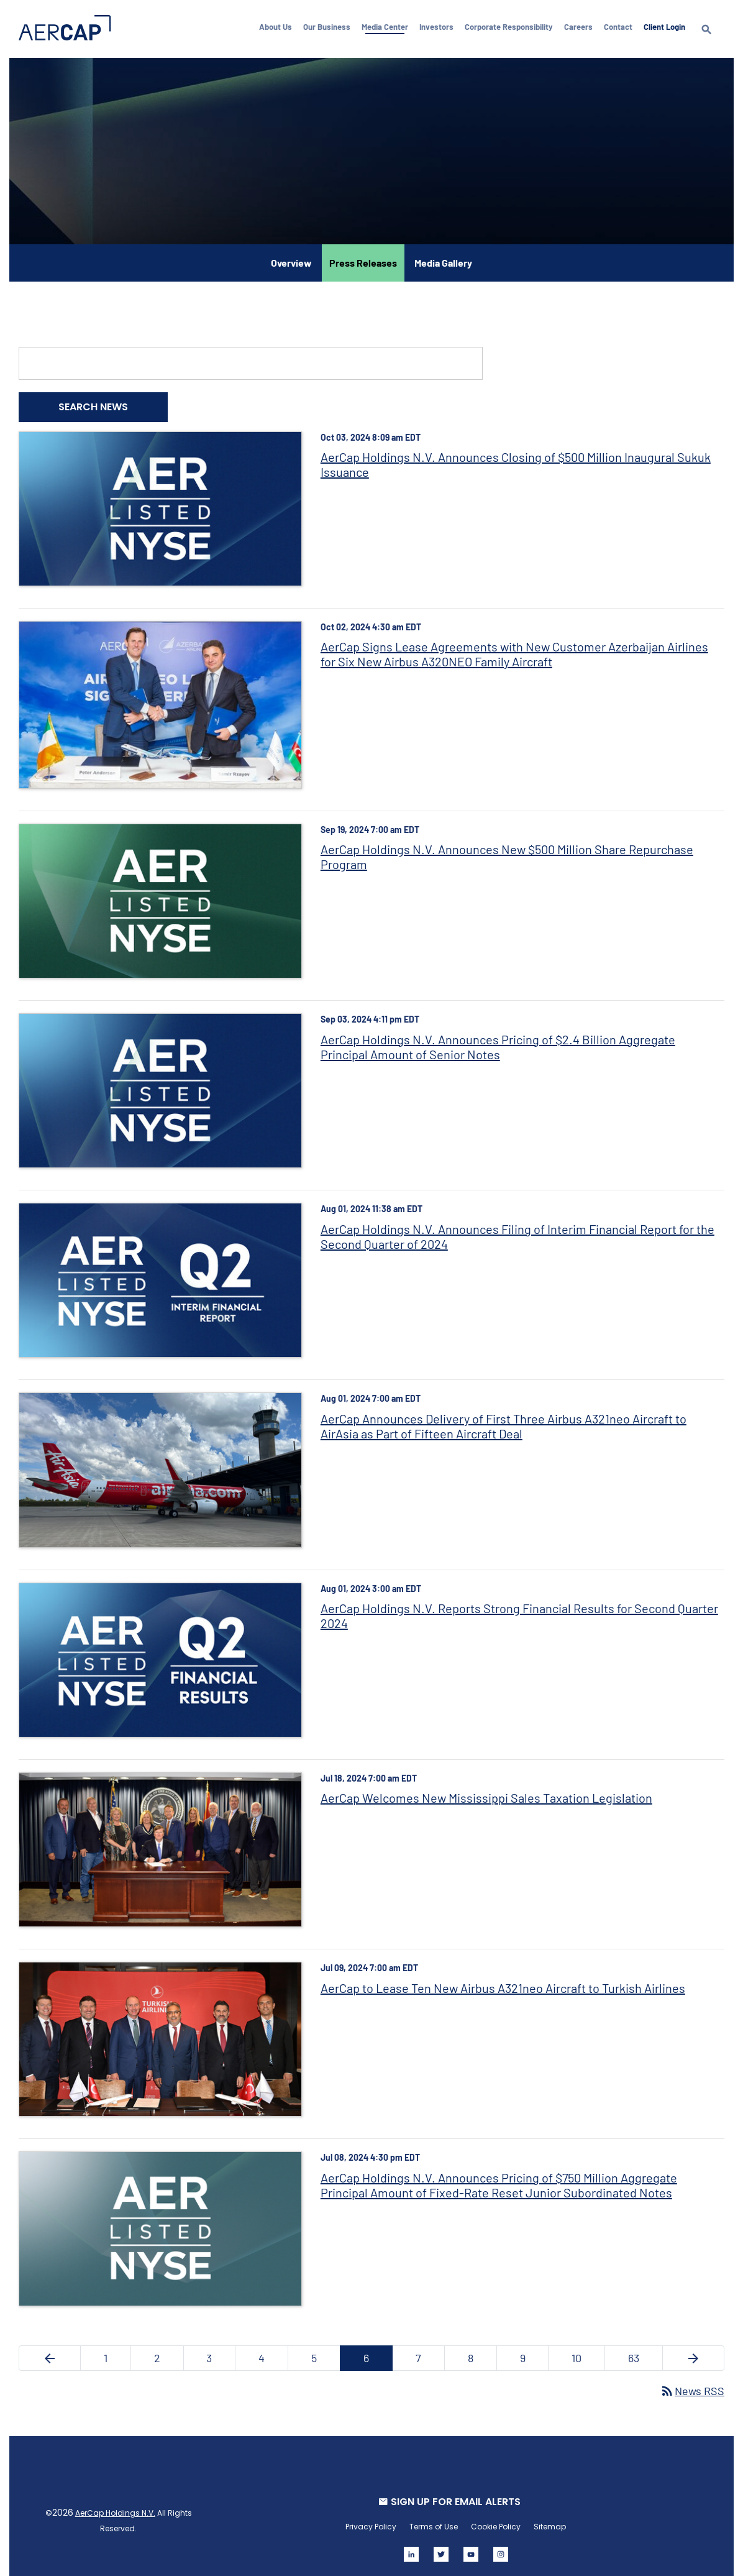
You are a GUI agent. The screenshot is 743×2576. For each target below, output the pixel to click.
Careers (581, 27)
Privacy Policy (370, 2510)
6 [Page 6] (377, 2344)
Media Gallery (443, 260)
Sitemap (549, 2510)
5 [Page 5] (325, 2344)
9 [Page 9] (531, 2344)
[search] (709, 40)
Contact (621, 27)
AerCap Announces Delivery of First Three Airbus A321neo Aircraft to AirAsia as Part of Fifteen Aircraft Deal (504, 1416)
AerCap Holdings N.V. (118, 2496)
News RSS (689, 2374)
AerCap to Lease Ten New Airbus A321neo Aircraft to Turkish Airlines (503, 1973)
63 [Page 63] (641, 2344)
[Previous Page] (52, 2341)
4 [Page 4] (274, 2344)
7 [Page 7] (428, 2344)
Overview (291, 260)
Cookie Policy (495, 2510)
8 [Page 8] (480, 2344)
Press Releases (363, 260)
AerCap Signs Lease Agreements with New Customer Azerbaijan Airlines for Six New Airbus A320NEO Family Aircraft (515, 650)
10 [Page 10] (584, 2344)
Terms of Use (433, 2510)
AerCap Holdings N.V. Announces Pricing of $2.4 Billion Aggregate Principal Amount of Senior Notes (498, 1040)
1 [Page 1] (119, 2344)
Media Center (388, 27)
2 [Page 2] (170, 2344)
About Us (278, 27)
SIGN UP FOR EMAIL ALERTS (455, 2485)
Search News (96, 404)
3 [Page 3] (221, 2344)
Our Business (329, 27)
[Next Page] (690, 2341)
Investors (439, 27)
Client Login (667, 27)
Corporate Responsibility (512, 27)
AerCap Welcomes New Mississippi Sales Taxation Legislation (487, 1785)
